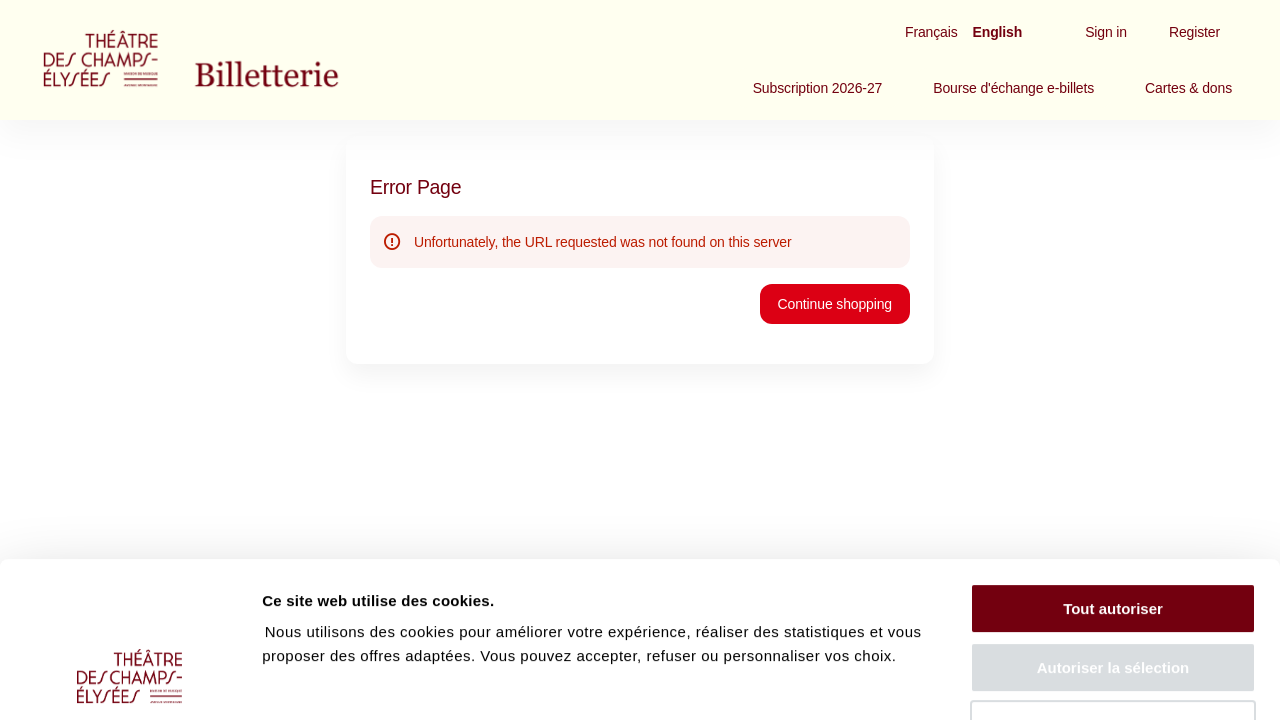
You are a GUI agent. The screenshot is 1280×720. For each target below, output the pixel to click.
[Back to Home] (230, 60)
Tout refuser (1113, 592)
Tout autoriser (1113, 475)
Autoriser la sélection (1113, 534)
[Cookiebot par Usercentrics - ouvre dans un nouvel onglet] (129, 681)
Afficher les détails (1101, 680)
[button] (818, 88)
